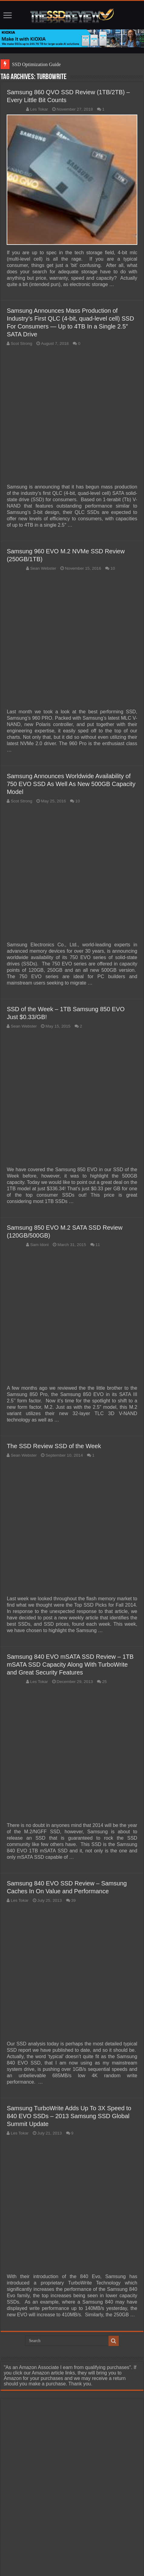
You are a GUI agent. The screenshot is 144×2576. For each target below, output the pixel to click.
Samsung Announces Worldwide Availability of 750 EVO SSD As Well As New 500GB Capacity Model (71, 784)
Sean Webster (43, 568)
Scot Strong (21, 343)
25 (104, 1681)
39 (73, 1900)
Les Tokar (39, 109)
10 (112, 568)
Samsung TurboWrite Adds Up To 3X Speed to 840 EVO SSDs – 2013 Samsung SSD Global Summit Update (69, 2116)
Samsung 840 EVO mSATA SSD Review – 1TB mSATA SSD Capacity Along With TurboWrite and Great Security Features (70, 1664)
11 (97, 1244)
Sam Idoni (39, 1244)
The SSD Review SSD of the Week (54, 1446)
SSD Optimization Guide (36, 64)
